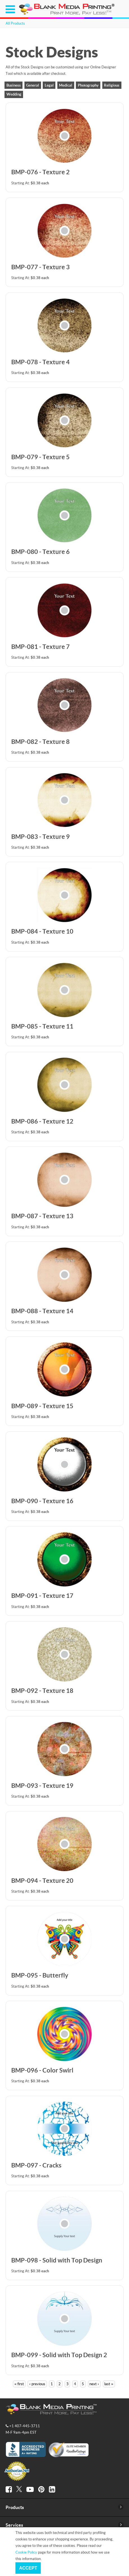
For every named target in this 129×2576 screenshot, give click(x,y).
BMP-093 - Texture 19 (42, 1785)
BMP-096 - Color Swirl (42, 2070)
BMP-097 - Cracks (36, 2165)
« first (19, 2384)
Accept (28, 2568)
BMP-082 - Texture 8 (40, 741)
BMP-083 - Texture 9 (40, 836)
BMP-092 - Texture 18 (42, 1690)
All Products (15, 23)
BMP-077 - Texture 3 (40, 267)
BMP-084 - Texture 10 (42, 931)
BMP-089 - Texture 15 (42, 1406)
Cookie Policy (26, 2552)
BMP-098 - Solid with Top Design (56, 2260)
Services (14, 2525)
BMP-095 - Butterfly (39, 1975)
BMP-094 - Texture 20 (42, 1880)
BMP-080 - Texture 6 (40, 551)
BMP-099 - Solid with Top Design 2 (59, 2355)
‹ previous (37, 2384)
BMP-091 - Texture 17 (42, 1595)
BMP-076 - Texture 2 (40, 172)
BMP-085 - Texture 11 (42, 1026)
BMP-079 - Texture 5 (40, 457)
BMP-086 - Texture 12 (42, 1121)
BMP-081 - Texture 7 (40, 646)
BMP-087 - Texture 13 (42, 1216)
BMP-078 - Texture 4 (40, 362)
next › (94, 2384)
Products (15, 2507)
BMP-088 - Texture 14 (42, 1311)
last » (108, 2384)
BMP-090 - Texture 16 (42, 1501)
